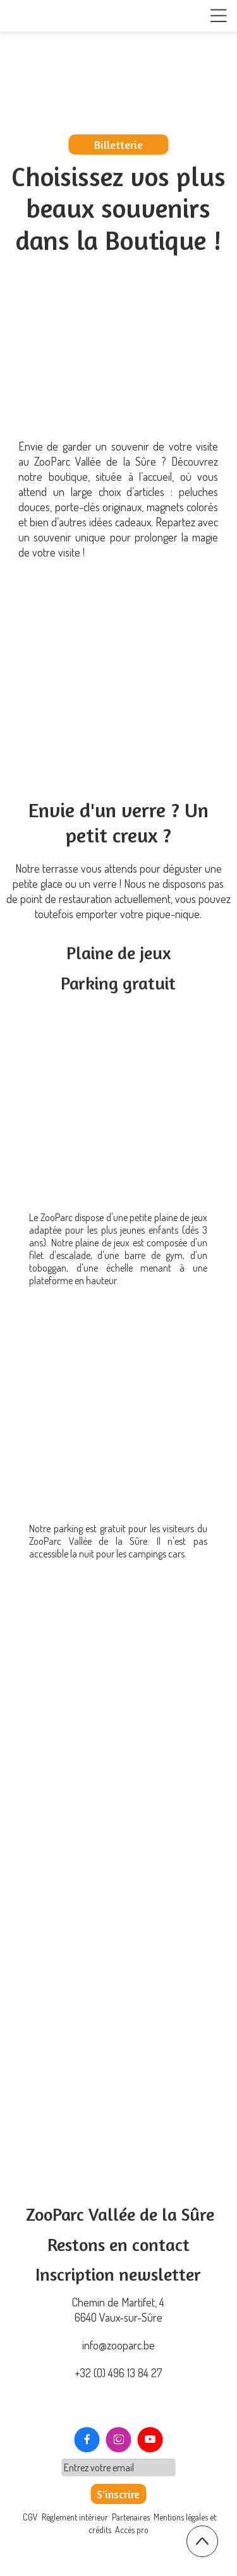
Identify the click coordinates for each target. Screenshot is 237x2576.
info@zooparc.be (118, 2345)
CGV (31, 2517)
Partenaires (131, 2517)
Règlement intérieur (75, 2517)
